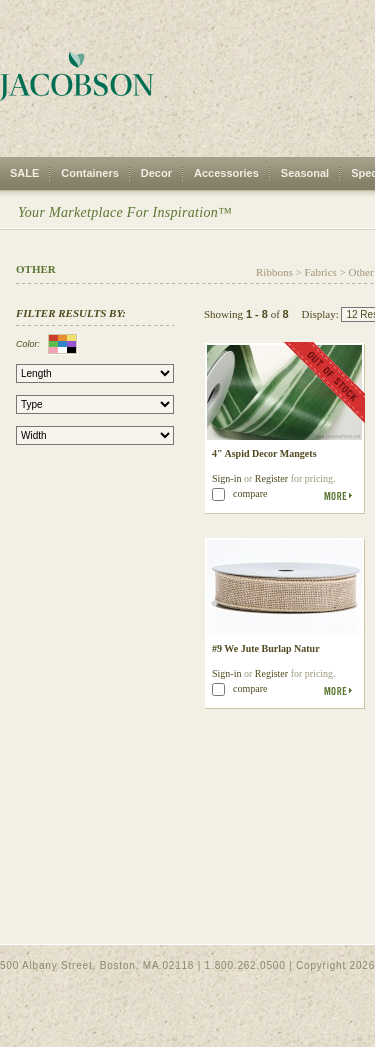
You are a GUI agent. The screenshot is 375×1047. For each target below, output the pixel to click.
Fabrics (320, 272)
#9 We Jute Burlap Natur (266, 648)
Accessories (226, 173)
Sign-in (226, 478)
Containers (89, 173)
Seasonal (305, 173)
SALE (24, 173)
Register (271, 478)
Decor (156, 173)
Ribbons (274, 272)
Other (361, 272)
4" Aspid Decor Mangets (264, 453)
